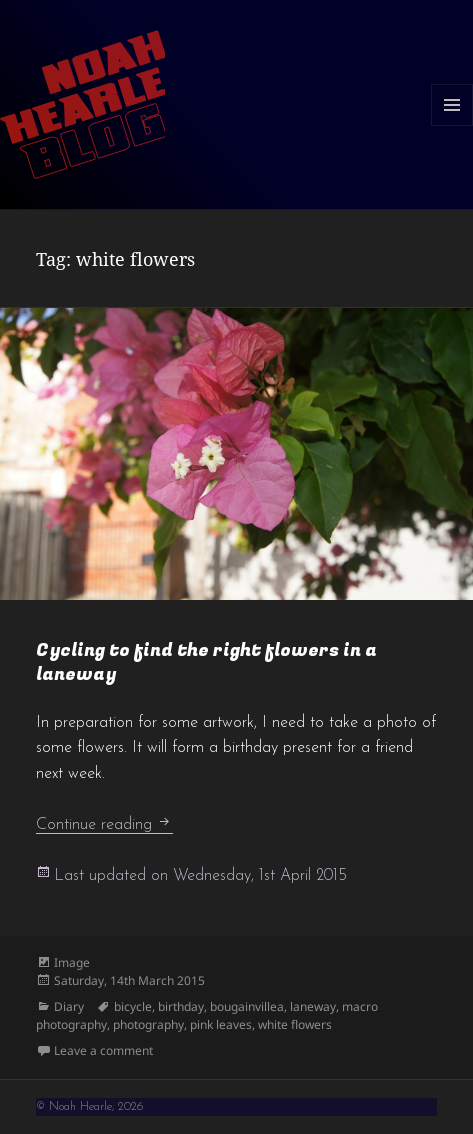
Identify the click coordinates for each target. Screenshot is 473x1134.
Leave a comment (103, 1050)
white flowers (295, 1024)
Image (72, 962)
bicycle (133, 1006)
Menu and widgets (452, 125)
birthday (181, 1006)
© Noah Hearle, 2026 (89, 1107)
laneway (313, 1006)
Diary (69, 1006)
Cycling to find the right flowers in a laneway (206, 662)
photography (148, 1024)
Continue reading (104, 825)
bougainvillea (247, 1006)
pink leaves (221, 1024)
